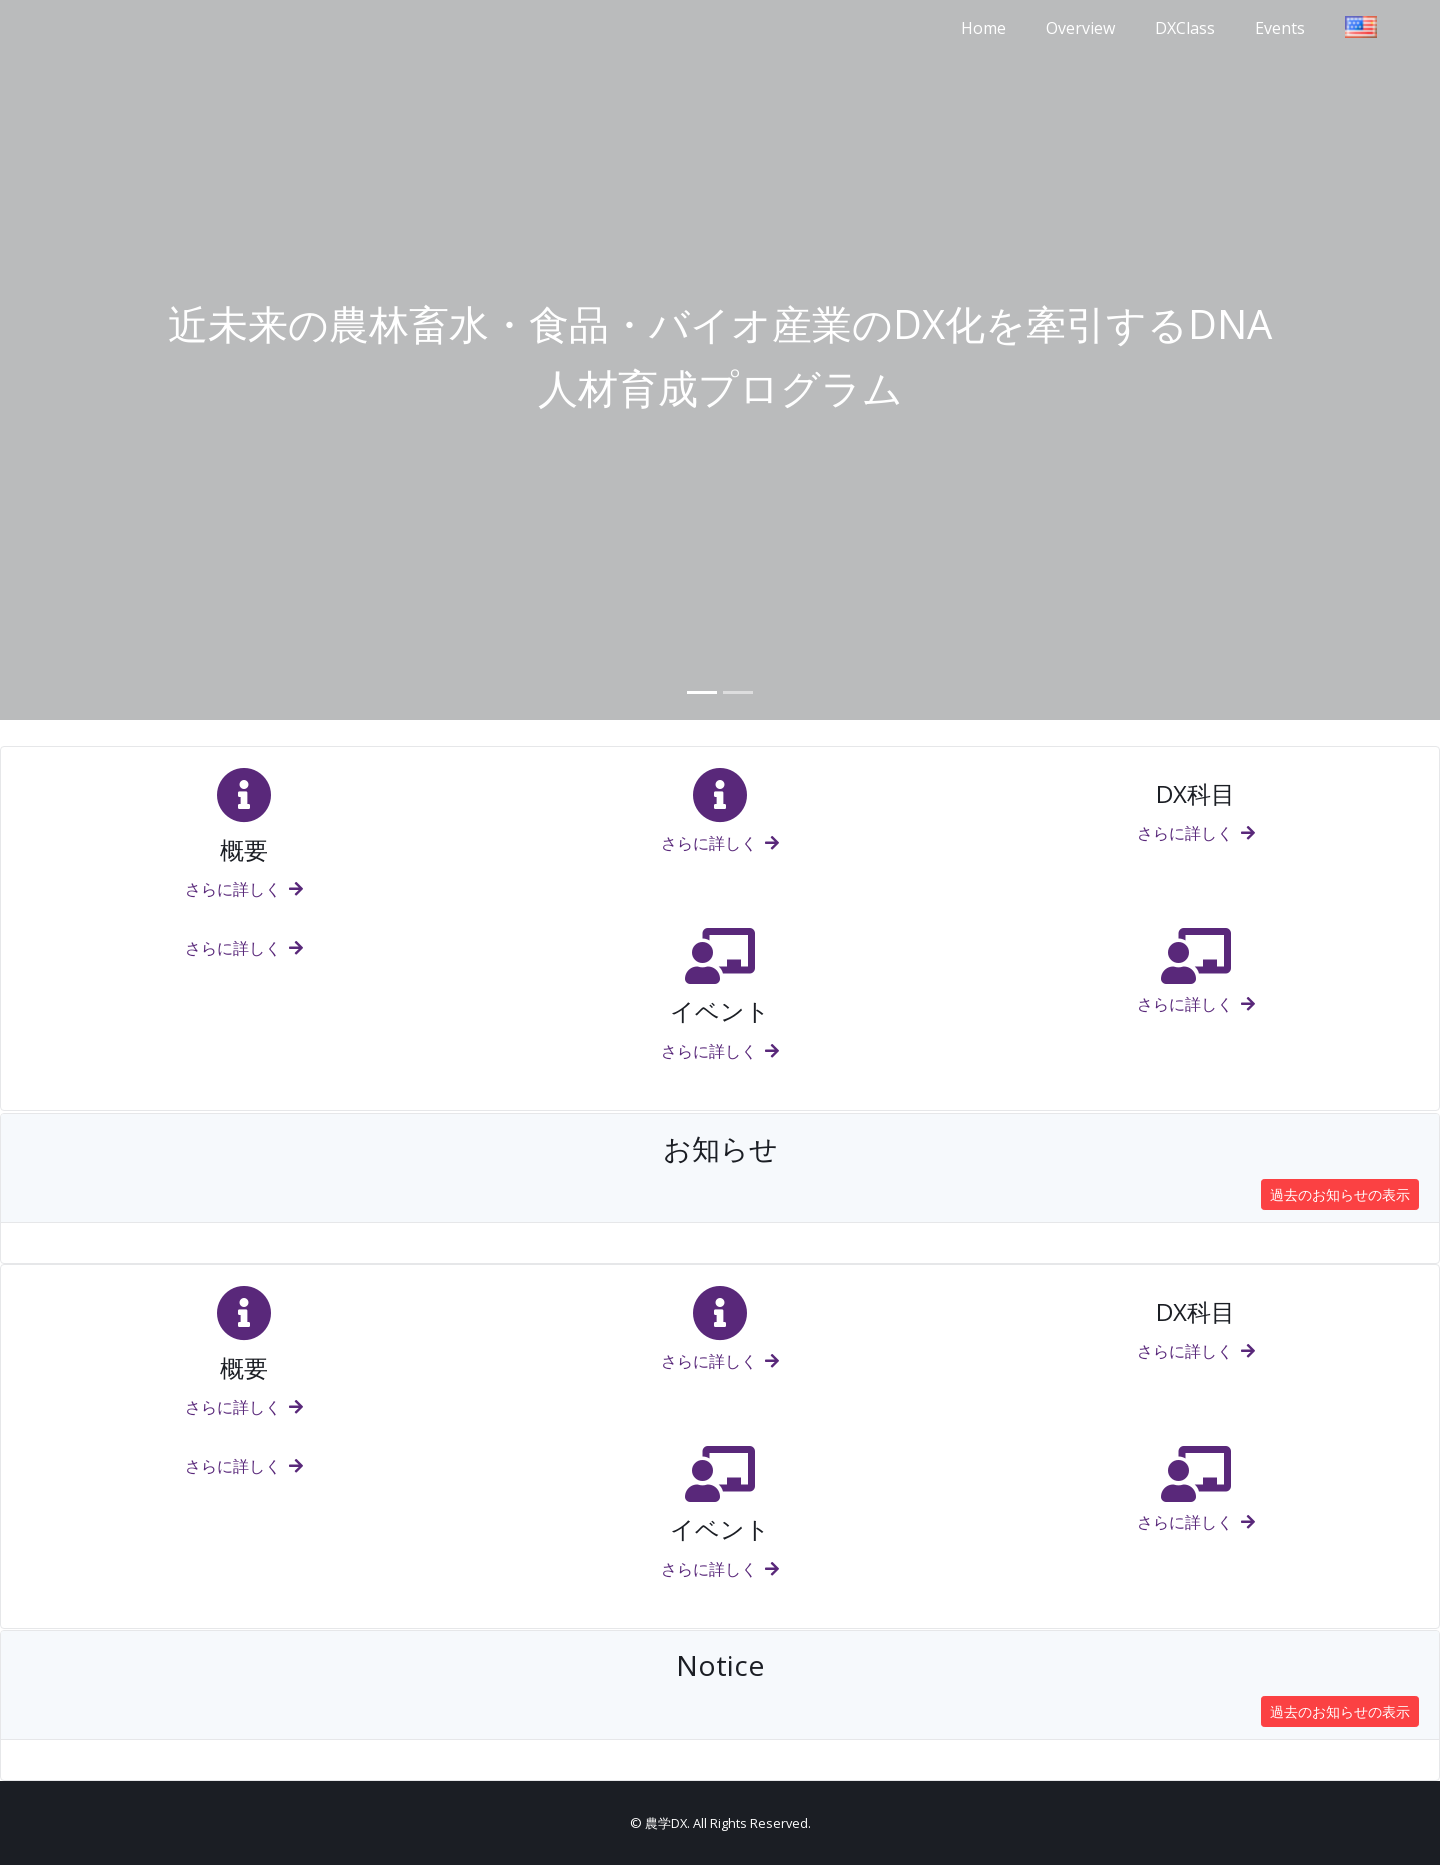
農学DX (666, 1823)
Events (1280, 28)
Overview (1080, 28)
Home (983, 28)
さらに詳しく (244, 889)
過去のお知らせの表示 (1340, 1194)
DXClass (1185, 28)
